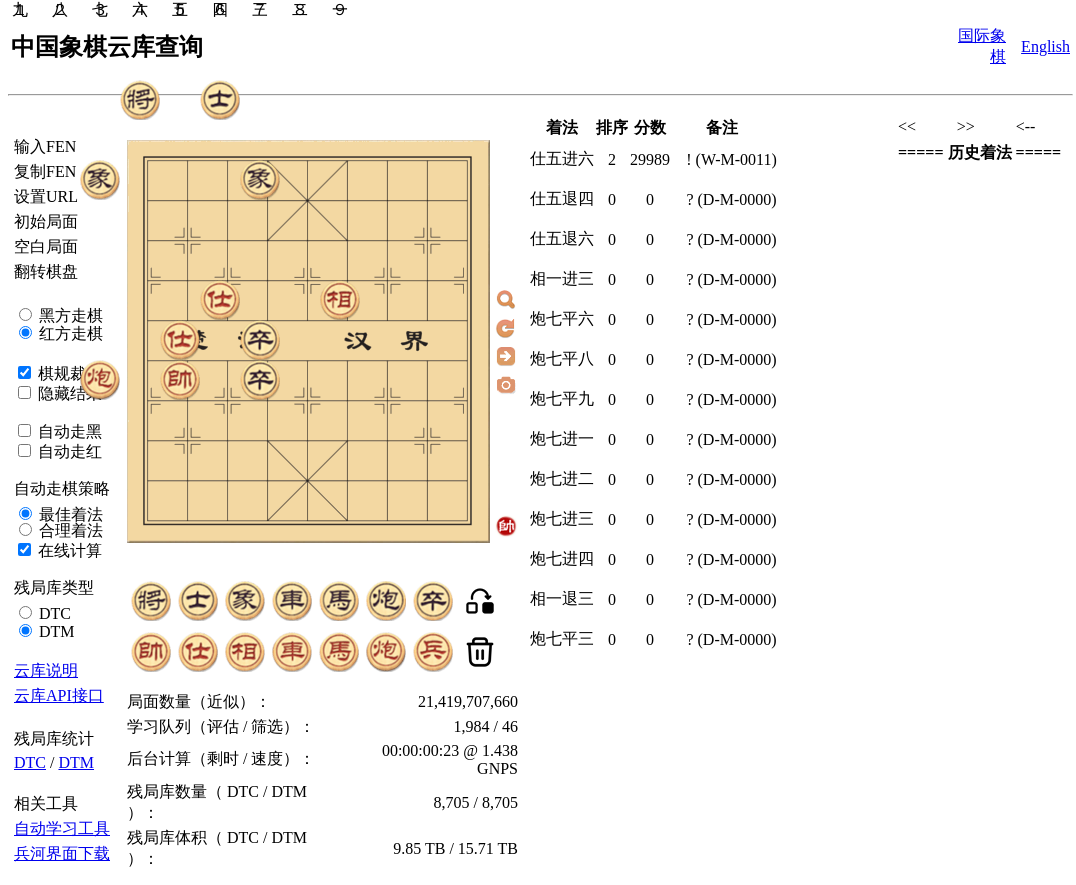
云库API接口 (59, 695)
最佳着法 (69, 514)
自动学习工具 (62, 828)
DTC (53, 613)
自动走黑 (68, 431)
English (1045, 46)
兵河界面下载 (62, 853)
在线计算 (68, 550)
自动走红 (68, 451)
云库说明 (46, 670)
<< (907, 126)
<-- (1026, 126)
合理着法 (69, 530)
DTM (55, 631)
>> (966, 126)
